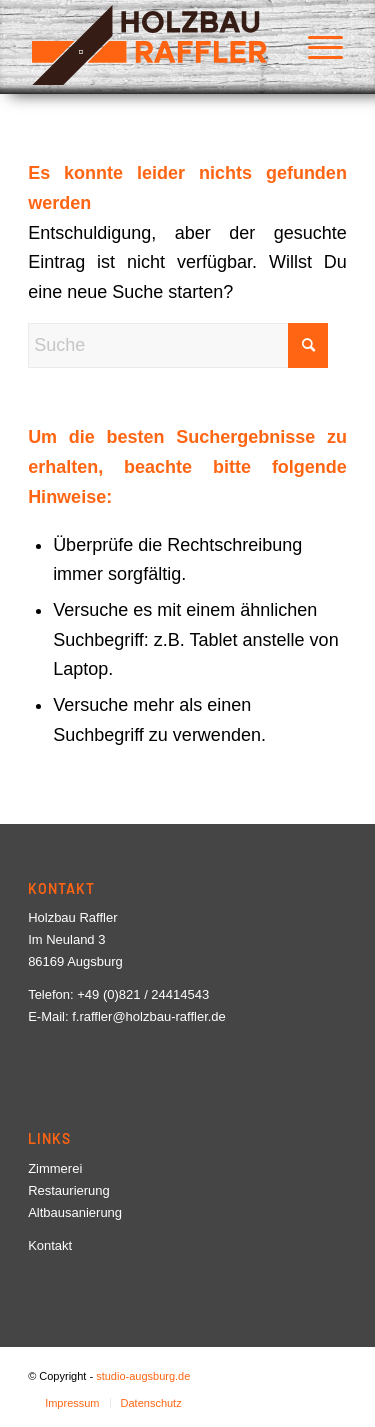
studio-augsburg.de (143, 1376)
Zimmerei (55, 1168)
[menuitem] (315, 45)
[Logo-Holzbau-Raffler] (156, 45)
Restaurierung (69, 1190)
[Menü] (315, 45)
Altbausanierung (75, 1212)
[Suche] (178, 345)
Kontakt (50, 1245)
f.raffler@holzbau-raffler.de (149, 1016)
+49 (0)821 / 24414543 (143, 994)
